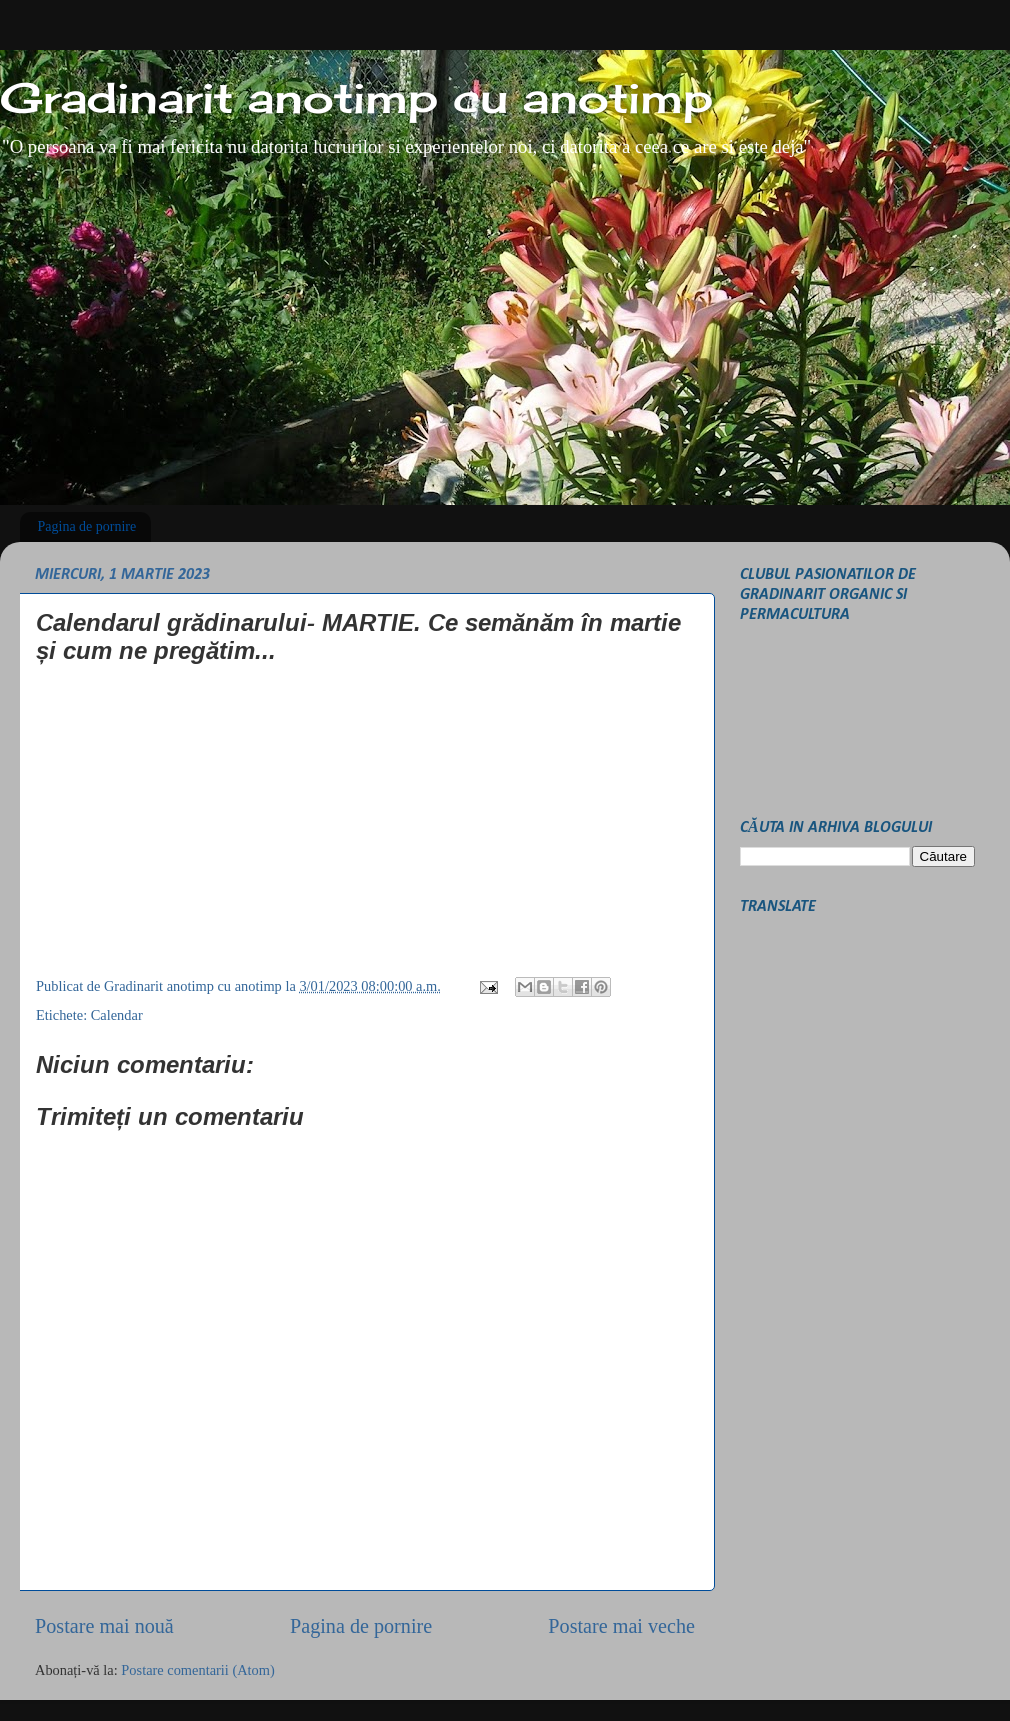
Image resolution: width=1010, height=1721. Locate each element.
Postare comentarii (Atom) (197, 1670)
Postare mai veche (621, 1626)
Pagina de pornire (87, 526)
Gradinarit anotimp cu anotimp (356, 97)
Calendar (117, 1015)
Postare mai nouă (104, 1626)
